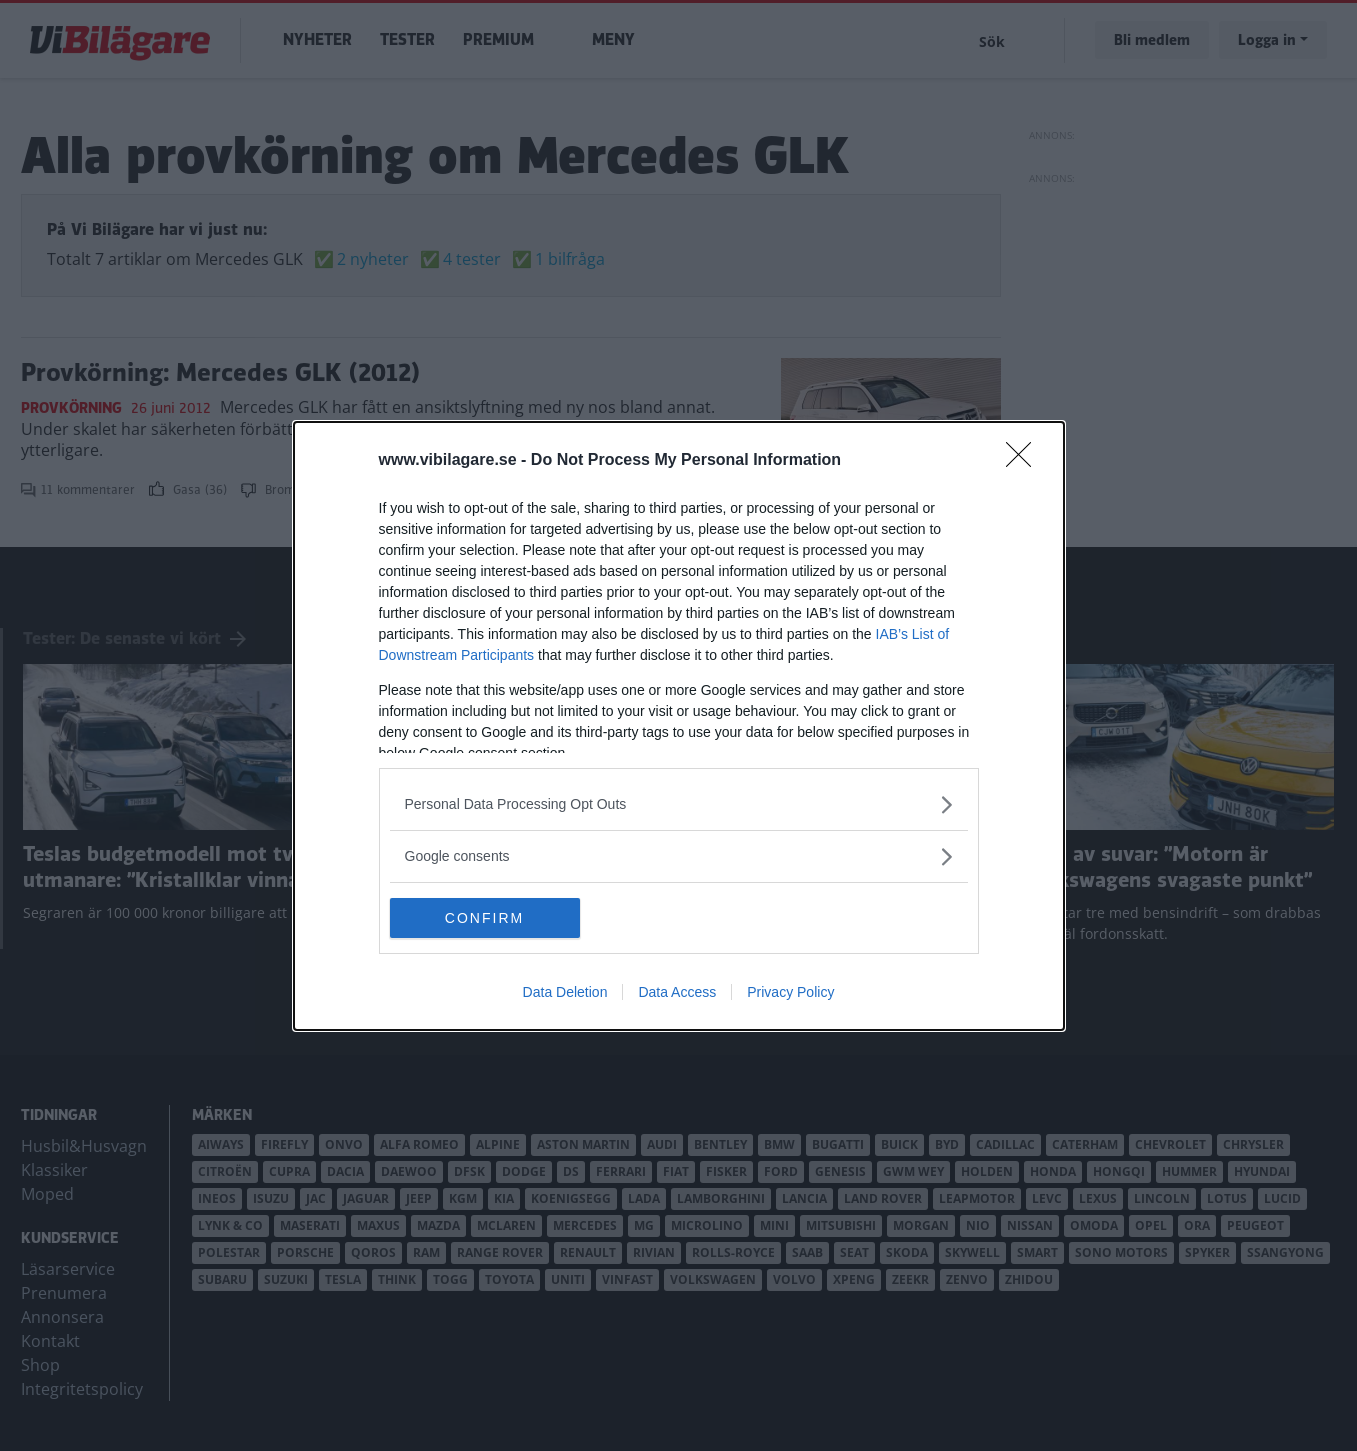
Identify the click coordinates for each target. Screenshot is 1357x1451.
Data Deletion (565, 992)
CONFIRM (484, 917)
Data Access (677, 992)
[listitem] (679, 804)
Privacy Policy (790, 992)
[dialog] (679, 726)
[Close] (1025, 461)
